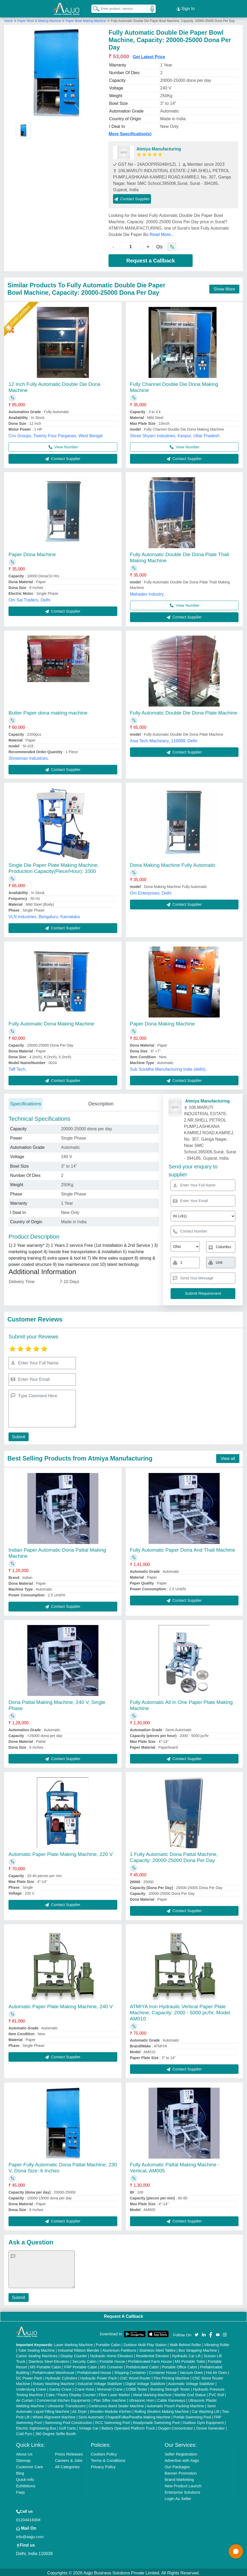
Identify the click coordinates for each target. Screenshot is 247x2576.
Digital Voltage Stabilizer (145, 2382)
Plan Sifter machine (110, 2399)
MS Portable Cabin (45, 2365)
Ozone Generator (210, 2427)
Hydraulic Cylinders (61, 2376)
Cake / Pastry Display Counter (71, 2393)
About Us (24, 2452)
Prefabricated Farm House (150, 2360)
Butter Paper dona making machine (48, 711)
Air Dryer (79, 2410)
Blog (20, 2471)
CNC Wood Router (135, 2376)
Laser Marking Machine (73, 2343)
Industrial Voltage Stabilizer (99, 2382)
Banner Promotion (180, 2471)
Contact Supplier (132, 197)
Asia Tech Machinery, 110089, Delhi (163, 739)
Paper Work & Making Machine (40, 19)
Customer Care (29, 2465)
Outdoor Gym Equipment (203, 2421)
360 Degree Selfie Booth (55, 2432)
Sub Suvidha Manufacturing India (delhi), (168, 1067)
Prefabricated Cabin (142, 2365)
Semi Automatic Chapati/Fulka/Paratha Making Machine (124, 2415)
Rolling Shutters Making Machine (162, 2410)
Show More (224, 287)
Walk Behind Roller (185, 2343)
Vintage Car (88, 2427)
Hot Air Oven (216, 2371)
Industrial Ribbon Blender (78, 2349)
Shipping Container (130, 2371)
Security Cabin (84, 2360)
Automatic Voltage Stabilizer (191, 2382)
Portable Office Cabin (179, 2365)
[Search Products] (94, 8)
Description (101, 1102)
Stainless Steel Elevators (48, 2360)
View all (227, 1457)
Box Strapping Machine (198, 2349)
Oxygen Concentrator (175, 2427)
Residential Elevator (152, 2354)
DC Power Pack (29, 2376)
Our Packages (177, 2465)
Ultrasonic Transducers (66, 2404)
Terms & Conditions (108, 2459)
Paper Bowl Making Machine (86, 19)
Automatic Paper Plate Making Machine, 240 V (60, 2005)
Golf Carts (67, 2427)
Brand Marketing (179, 2478)
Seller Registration (180, 2452)
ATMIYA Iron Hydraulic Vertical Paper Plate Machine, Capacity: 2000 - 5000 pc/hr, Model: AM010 (180, 2011)
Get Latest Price (149, 55)
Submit (17, 1435)
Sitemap (23, 2459)
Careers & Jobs (68, 2459)
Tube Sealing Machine (36, 2349)
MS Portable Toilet (190, 2360)
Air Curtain (25, 2399)
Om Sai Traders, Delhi (29, 598)
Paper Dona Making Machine (162, 1022)
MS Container (111, 2365)
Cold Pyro (24, 2432)
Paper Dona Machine (32, 553)
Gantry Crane (60, 2388)
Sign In (186, 8)
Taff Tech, (17, 1067)
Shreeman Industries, (28, 757)
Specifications (25, 1102)
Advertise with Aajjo (181, 2459)
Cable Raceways (171, 2399)
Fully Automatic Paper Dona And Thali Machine (182, 1548)
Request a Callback (150, 259)
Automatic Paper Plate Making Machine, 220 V (60, 1852)
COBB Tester (136, 2388)
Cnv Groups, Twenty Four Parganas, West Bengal (55, 434)
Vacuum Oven (191, 2371)
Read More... (162, 233)
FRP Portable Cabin (80, 2365)
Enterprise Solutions (182, 2490)
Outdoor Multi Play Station (145, 2343)
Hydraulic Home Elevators (111, 2354)
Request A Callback (123, 2314)
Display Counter (73, 2354)
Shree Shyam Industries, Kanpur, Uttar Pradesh (175, 434)
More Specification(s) (130, 132)
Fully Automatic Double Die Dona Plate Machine (183, 711)
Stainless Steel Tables (157, 2349)
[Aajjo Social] (196, 2333)
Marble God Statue (190, 2393)
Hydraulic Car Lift (186, 2354)
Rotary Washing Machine (54, 2382)
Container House (163, 2371)
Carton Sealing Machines (37, 2354)
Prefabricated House (94, 2371)
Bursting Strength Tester (170, 2388)
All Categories (67, 2465)
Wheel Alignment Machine (54, 2415)
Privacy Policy (103, 2465)
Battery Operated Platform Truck (128, 2427)
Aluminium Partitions (119, 2349)
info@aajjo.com (30, 2535)
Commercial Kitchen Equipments (63, 2399)
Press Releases (69, 2452)
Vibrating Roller (216, 2343)
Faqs (20, 2490)
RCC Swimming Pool (112, 2421)
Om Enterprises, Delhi (151, 891)
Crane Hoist (84, 2388)
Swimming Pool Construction (68, 2421)
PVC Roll (216, 2393)
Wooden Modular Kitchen (111, 2410)
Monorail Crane (110, 2388)
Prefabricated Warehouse (53, 2371)
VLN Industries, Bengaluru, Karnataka (44, 915)
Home (8, 19)
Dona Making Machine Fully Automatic (173, 863)
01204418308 (28, 2518)
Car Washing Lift (205, 2410)
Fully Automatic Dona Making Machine (51, 1022)
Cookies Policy (104, 2452)
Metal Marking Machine (152, 2393)
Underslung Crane (31, 2388)
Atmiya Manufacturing (158, 147)
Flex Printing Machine (171, 2376)
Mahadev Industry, (147, 592)
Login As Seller (177, 2497)
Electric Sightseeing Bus (36, 2427)
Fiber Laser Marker (114, 2393)
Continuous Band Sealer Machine (116, 2404)
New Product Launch (182, 2484)
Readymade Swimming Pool (156, 2421)
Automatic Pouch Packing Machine (175, 2404)
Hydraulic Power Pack (98, 2376)
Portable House (112, 2360)
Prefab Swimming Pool (192, 2415)
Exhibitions (26, 2484)
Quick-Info (25, 2478)
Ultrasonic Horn (141, 2399)
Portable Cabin (108, 2343)
